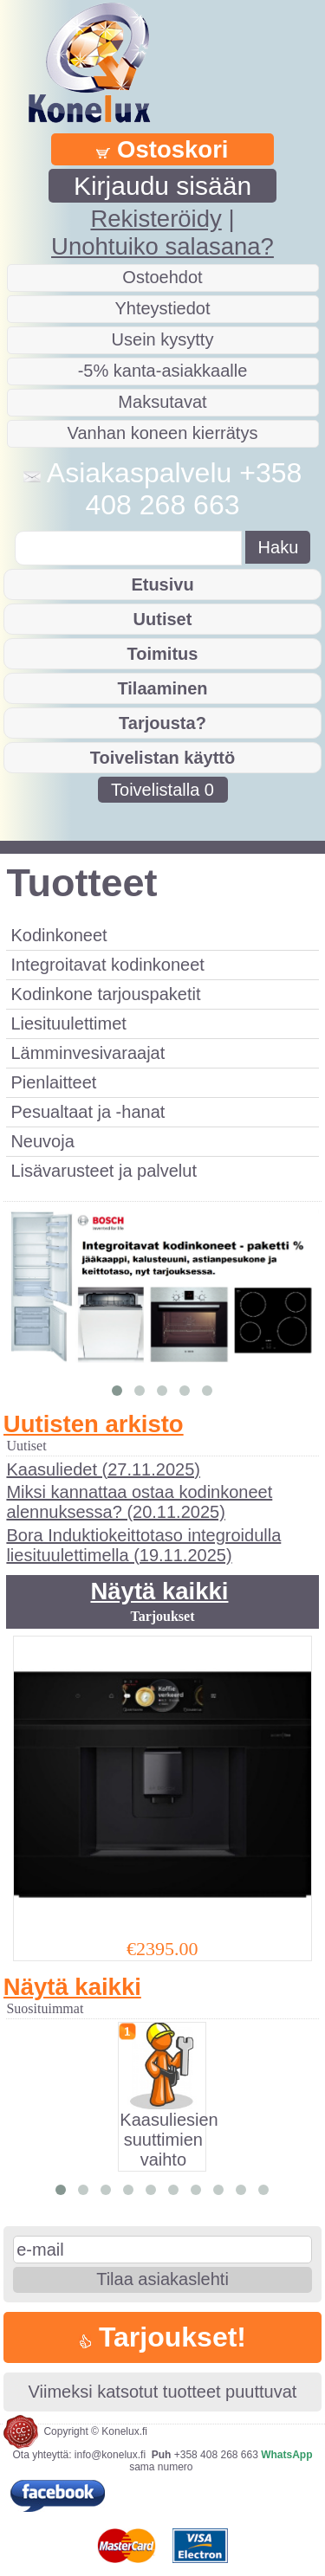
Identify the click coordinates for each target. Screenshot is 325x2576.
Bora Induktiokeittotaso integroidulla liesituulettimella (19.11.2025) (143, 1545)
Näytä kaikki (159, 1591)
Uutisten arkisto (93, 1424)
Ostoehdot (162, 277)
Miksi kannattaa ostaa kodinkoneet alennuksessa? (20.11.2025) (139, 1501)
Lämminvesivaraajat (87, 1052)
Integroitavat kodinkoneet (107, 964)
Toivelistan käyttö (162, 757)
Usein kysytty (163, 339)
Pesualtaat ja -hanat (87, 1111)
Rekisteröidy (155, 218)
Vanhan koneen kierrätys (163, 432)
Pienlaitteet (53, 1082)
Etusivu (162, 584)
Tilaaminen (162, 688)
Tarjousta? (162, 723)
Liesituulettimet (68, 1023)
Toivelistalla (162, 789)
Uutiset (162, 619)
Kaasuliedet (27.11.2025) (103, 1469)
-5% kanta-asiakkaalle (163, 370)
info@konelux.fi (110, 2455)
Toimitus (162, 653)
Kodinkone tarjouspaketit (105, 994)
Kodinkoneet (58, 935)
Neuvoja (42, 1141)
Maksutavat (162, 401)
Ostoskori (162, 149)
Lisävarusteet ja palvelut (103, 1170)
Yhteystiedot (162, 308)
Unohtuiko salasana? (162, 246)
